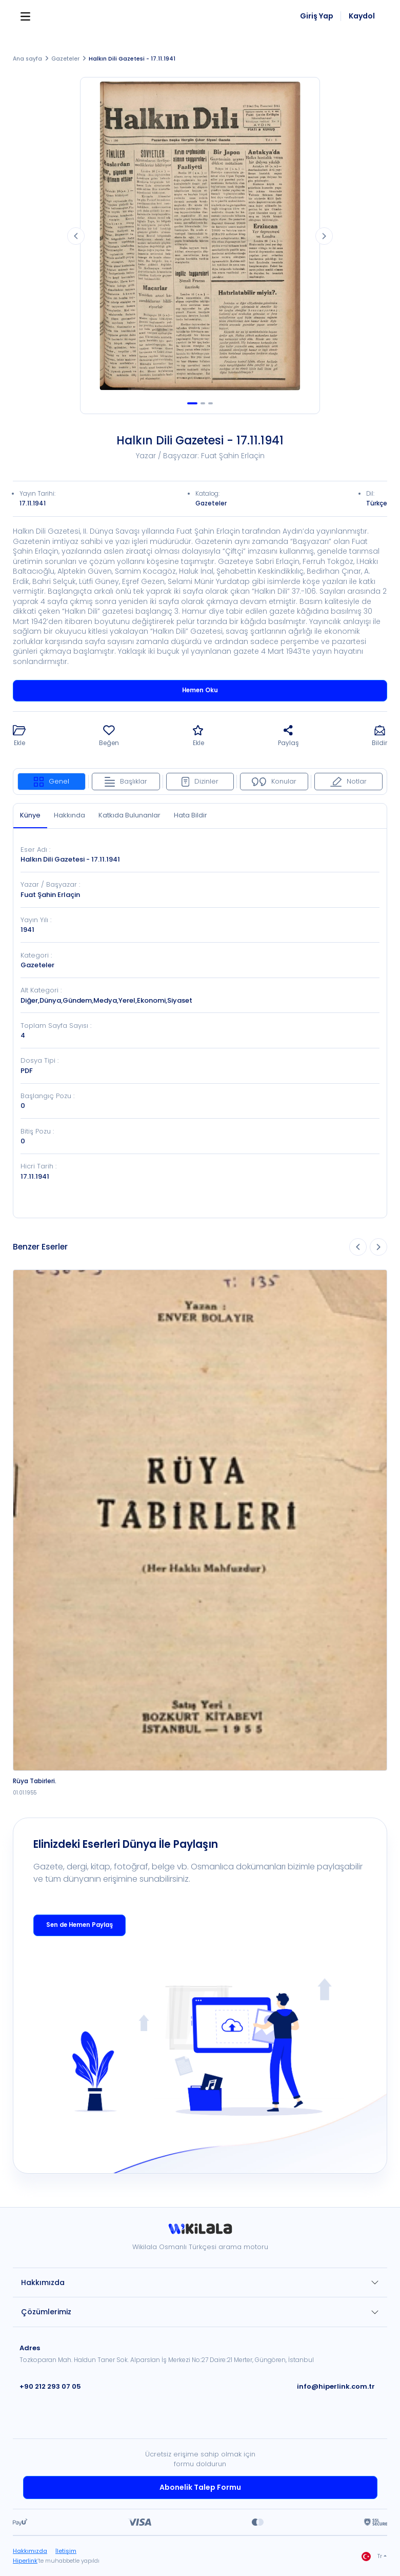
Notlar (348, 781)
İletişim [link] (64, 2551)
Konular (274, 781)
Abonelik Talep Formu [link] (200, 2487)
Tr (372, 2556)
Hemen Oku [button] (200, 690)
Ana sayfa (27, 59)
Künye (30, 815)
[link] (200, 2232)
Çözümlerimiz (46, 2312)
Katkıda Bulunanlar (129, 815)
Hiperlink (25, 2561)
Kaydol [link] (362, 16)
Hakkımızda (43, 2282)
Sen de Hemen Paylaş (79, 1925)
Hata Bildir (190, 815)
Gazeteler (62, 59)
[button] (19, 736)
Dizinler (200, 781)
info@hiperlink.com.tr (336, 2386)
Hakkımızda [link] (29, 2551)
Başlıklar (126, 781)
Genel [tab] (51, 781)
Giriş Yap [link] (316, 16)
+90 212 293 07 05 (50, 2386)
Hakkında (69, 815)
